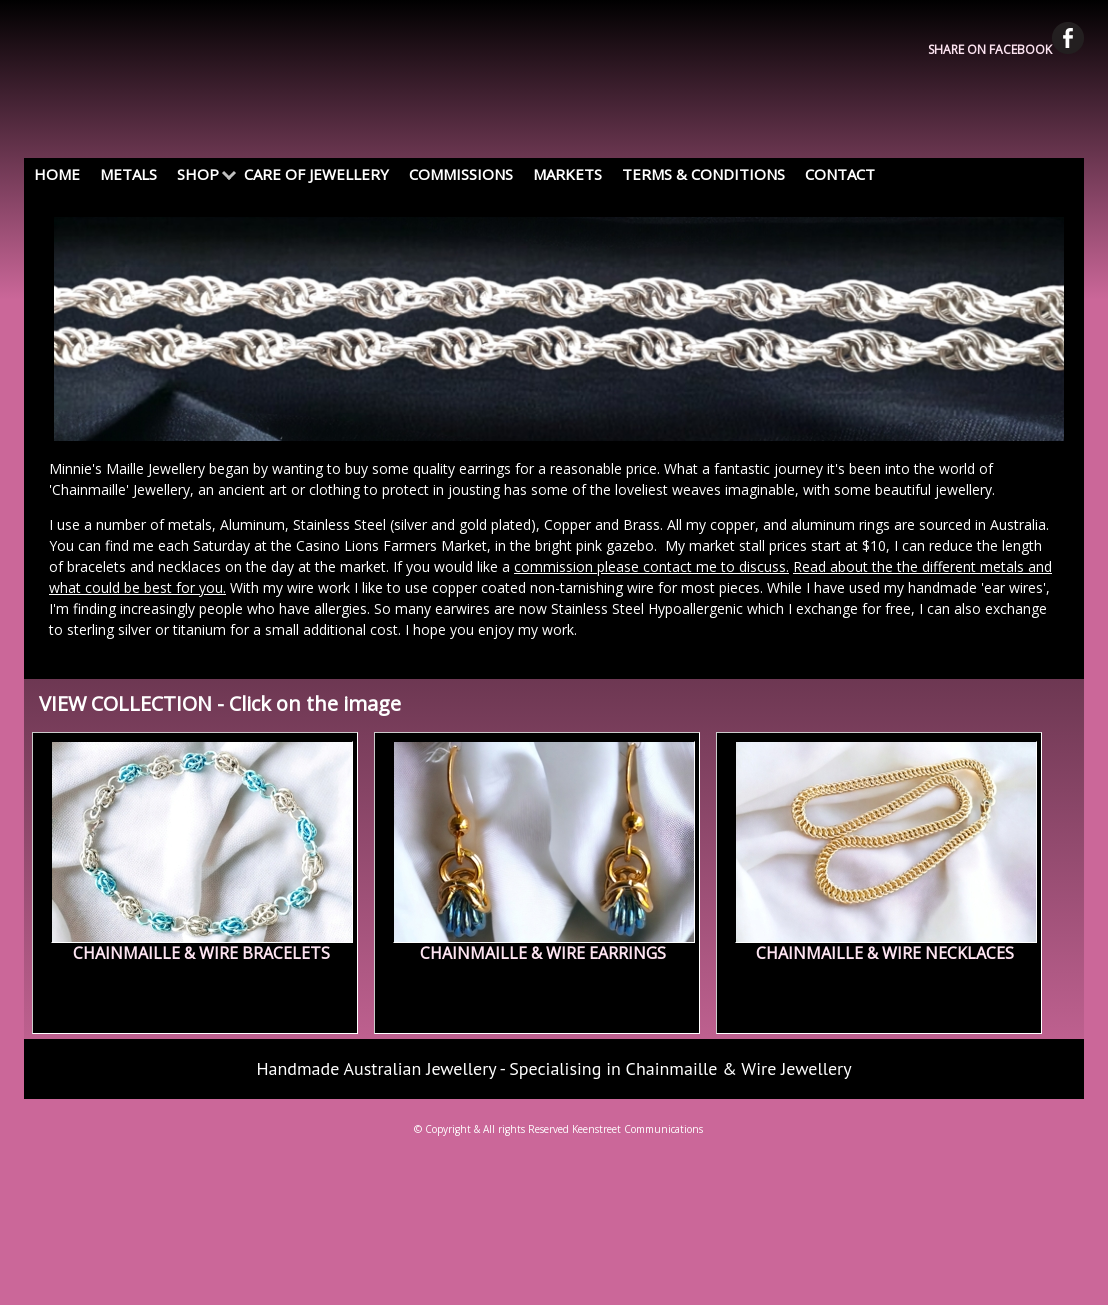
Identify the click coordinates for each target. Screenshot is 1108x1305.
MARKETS (567, 174)
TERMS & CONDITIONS (703, 174)
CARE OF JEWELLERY (316, 174)
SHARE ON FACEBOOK (1006, 49)
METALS (128, 174)
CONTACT (840, 174)
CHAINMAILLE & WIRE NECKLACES (885, 953)
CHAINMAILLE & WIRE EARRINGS (543, 953)
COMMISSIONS (461, 174)
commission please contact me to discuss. (651, 566)
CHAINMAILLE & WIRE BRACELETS (201, 953)
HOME (57, 174)
